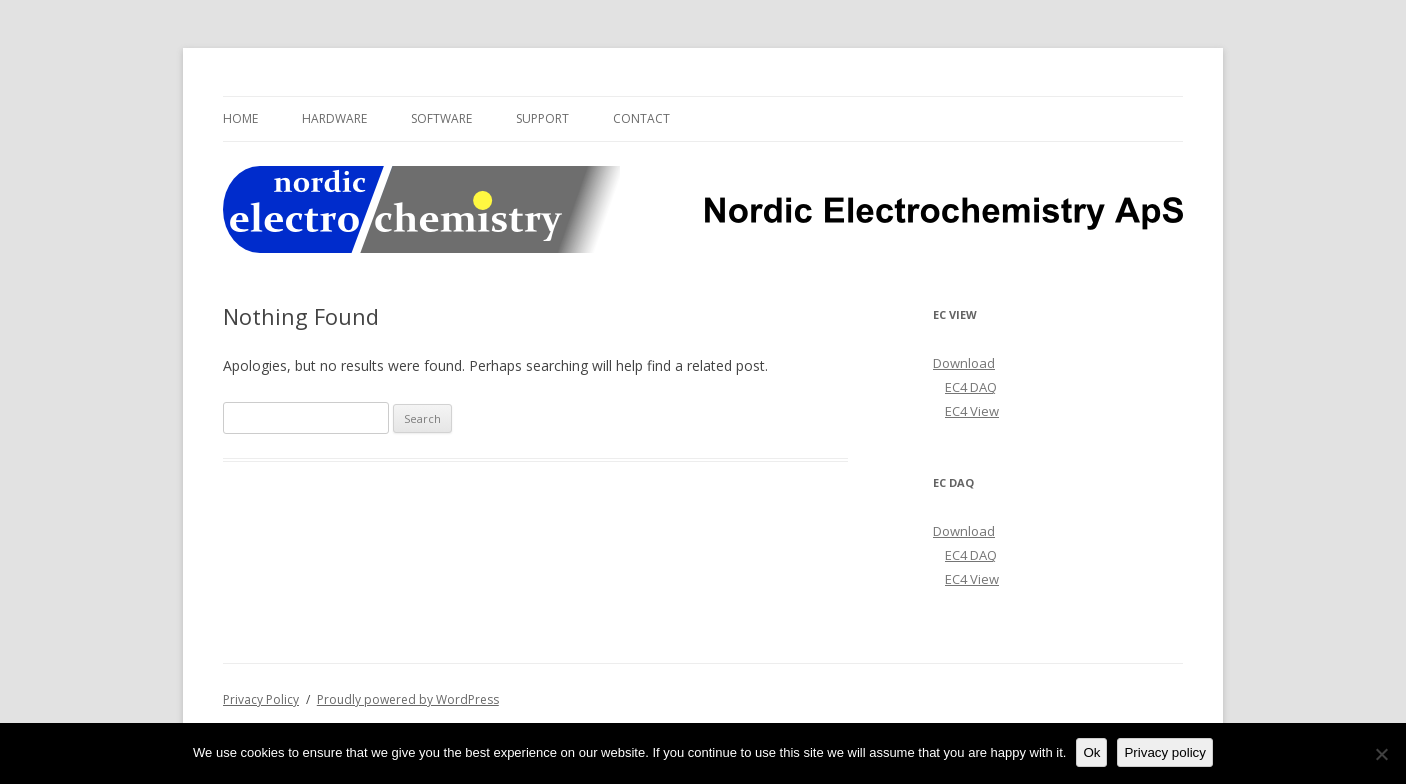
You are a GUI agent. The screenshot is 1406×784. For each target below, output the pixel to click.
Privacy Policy (261, 699)
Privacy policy (1164, 752)
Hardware (334, 118)
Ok (1091, 752)
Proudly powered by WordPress (408, 699)
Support (542, 118)
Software (441, 118)
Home (240, 118)
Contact (641, 118)
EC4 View (972, 411)
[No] (1381, 754)
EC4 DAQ (971, 387)
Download (964, 363)
